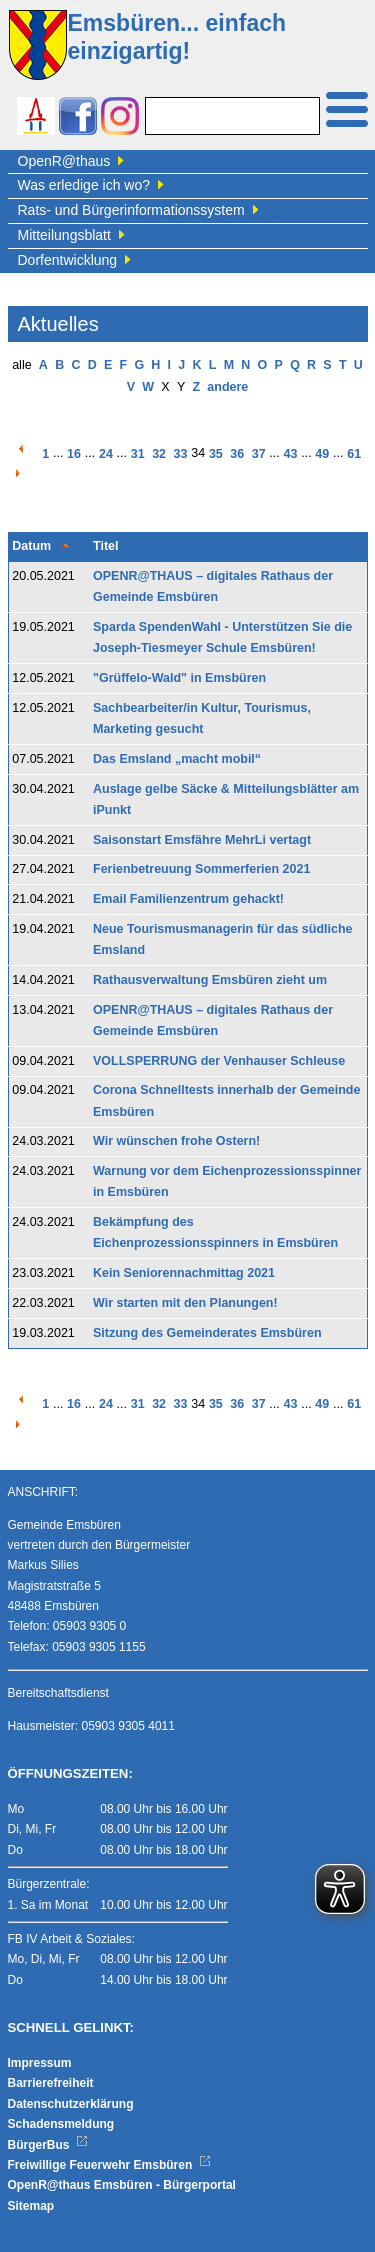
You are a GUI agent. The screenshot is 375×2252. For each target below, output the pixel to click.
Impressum (40, 2063)
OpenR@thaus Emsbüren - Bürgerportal (122, 2185)
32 (159, 454)
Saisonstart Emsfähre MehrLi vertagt (202, 840)
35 (216, 454)
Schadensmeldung (61, 2124)
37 (259, 454)
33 (181, 454)
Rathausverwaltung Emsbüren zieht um (210, 980)
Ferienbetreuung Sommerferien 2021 (201, 869)
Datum (31, 546)
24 (106, 454)
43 (291, 454)
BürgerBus (48, 2145)
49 (322, 454)
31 (138, 454)
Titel (105, 546)
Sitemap (31, 2206)
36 (237, 454)
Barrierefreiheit (51, 2083)
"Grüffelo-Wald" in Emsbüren (179, 678)
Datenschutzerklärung (71, 2104)
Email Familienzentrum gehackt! (188, 899)
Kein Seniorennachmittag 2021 (184, 1273)
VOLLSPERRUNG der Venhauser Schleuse (219, 1061)
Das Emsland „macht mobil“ (177, 759)
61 (354, 454)
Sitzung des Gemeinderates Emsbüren (207, 1333)
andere (227, 387)
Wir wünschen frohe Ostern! (176, 1141)
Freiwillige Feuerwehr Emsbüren (110, 2165)
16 (74, 454)
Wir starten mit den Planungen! (185, 1303)
